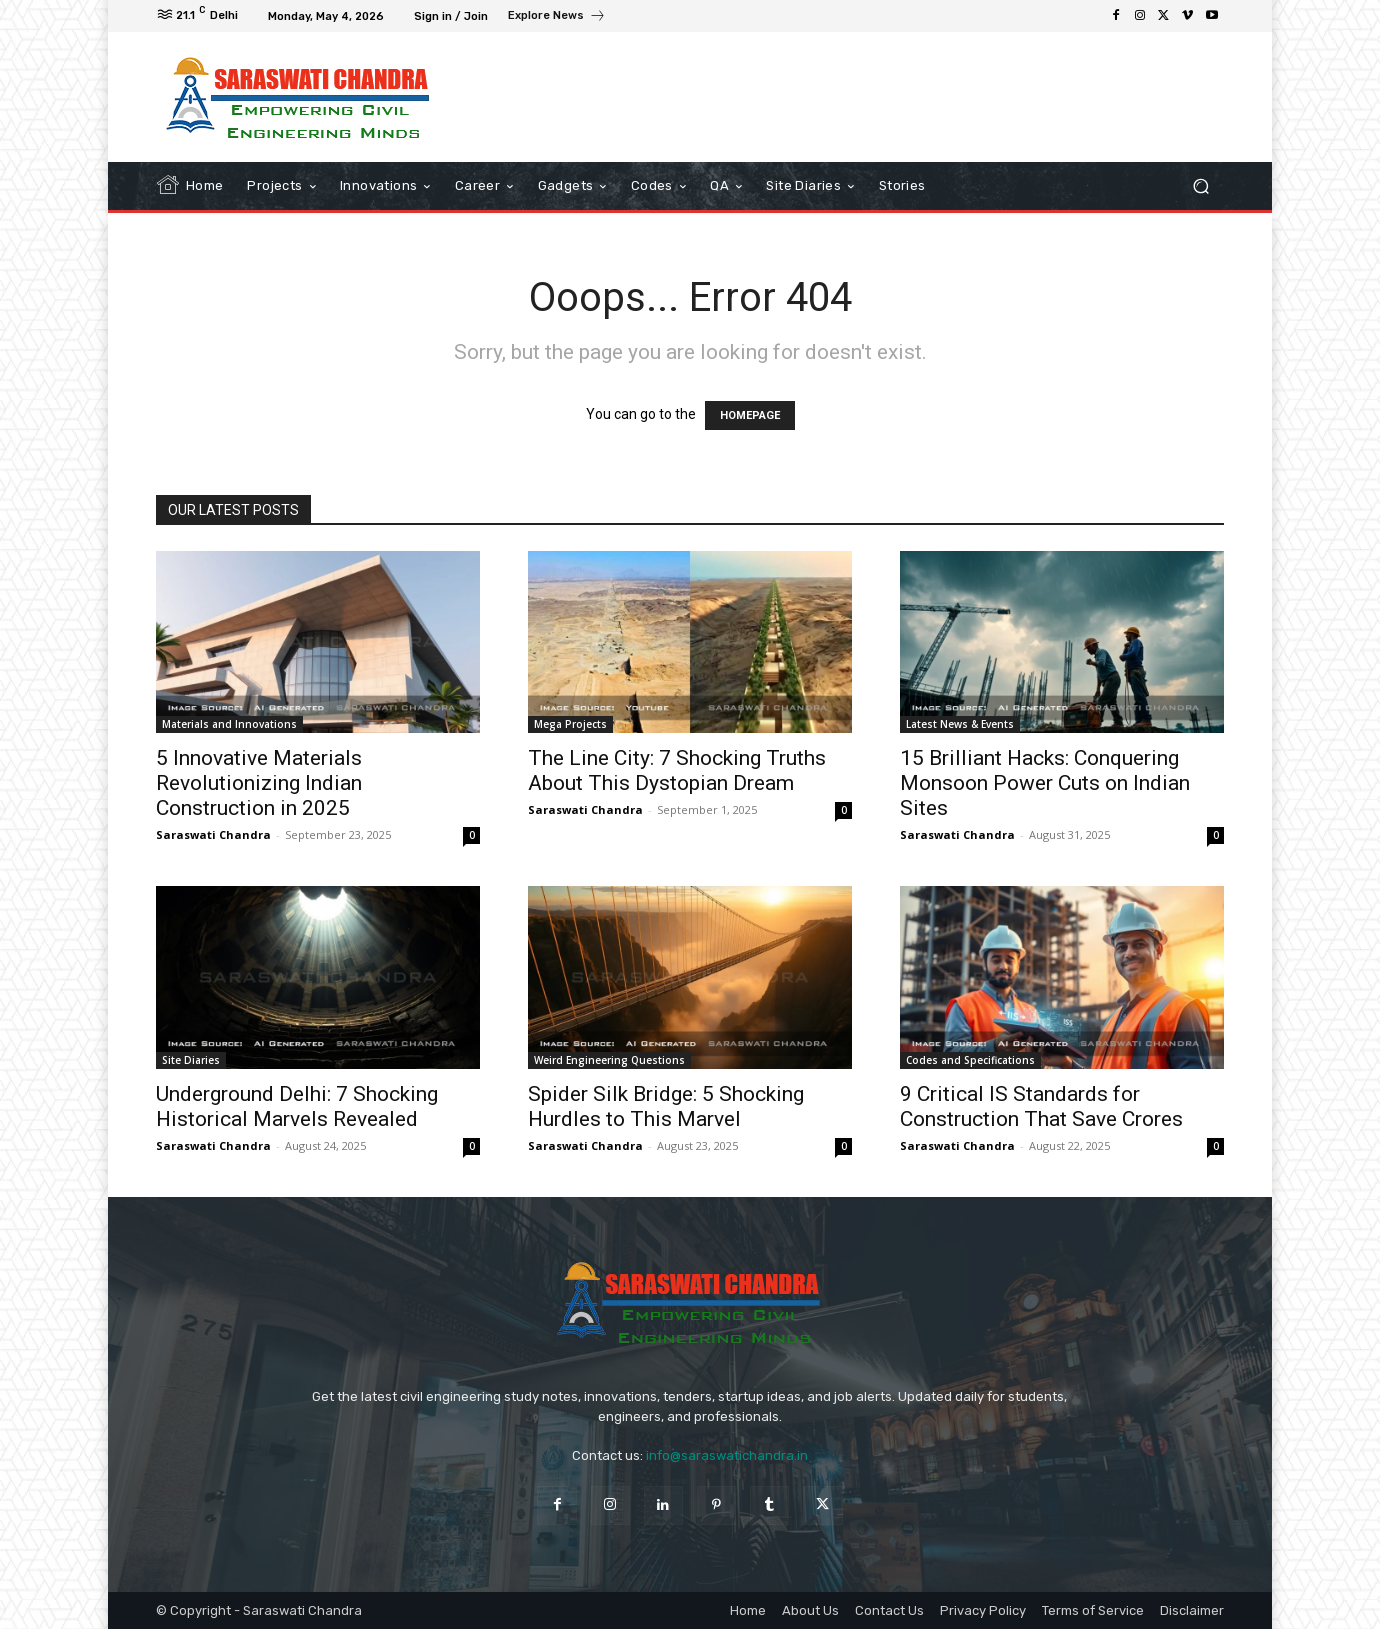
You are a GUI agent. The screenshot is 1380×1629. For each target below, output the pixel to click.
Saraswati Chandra (213, 834)
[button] (1200, 186)
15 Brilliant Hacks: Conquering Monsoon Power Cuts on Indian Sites (1045, 783)
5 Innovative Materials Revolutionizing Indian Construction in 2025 (259, 783)
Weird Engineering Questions (609, 1060)
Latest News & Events (960, 724)
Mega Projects (570, 724)
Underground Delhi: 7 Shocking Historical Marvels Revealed (297, 1106)
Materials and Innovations (229, 724)
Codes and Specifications (970, 1060)
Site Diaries (191, 1060)
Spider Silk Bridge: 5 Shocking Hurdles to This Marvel (666, 1106)
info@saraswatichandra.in (727, 1455)
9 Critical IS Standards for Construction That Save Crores (1041, 1106)
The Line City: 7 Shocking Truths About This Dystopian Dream (677, 770)
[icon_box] (557, 18)
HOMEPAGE (750, 415)
